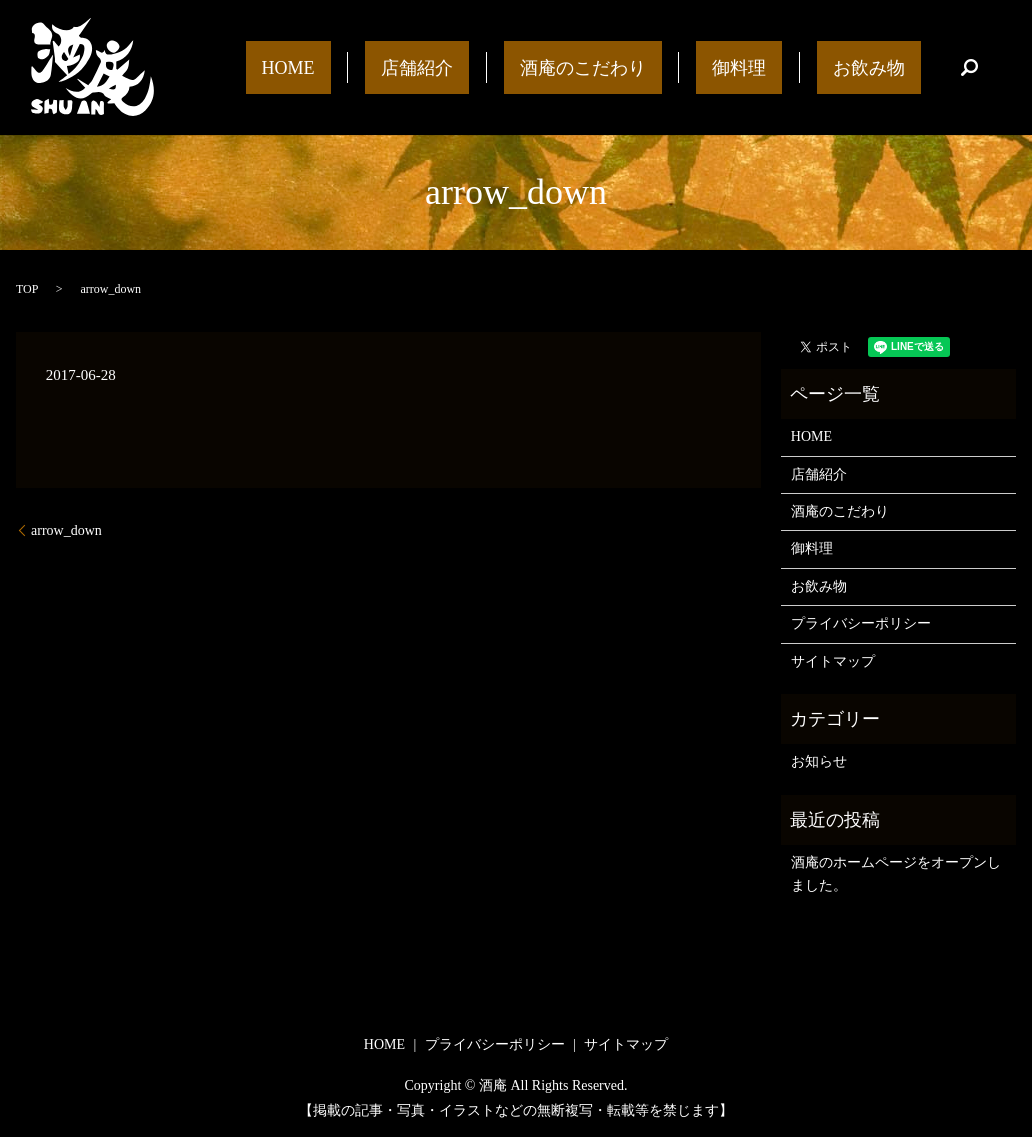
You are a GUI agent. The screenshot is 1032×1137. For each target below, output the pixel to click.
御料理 (787, 67)
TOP (27, 289)
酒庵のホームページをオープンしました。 (896, 873)
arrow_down (66, 530)
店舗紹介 (529, 67)
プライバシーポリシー (861, 623)
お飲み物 (885, 67)
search (969, 68)
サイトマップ (833, 661)
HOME (431, 67)
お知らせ (819, 761)
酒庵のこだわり (662, 67)
